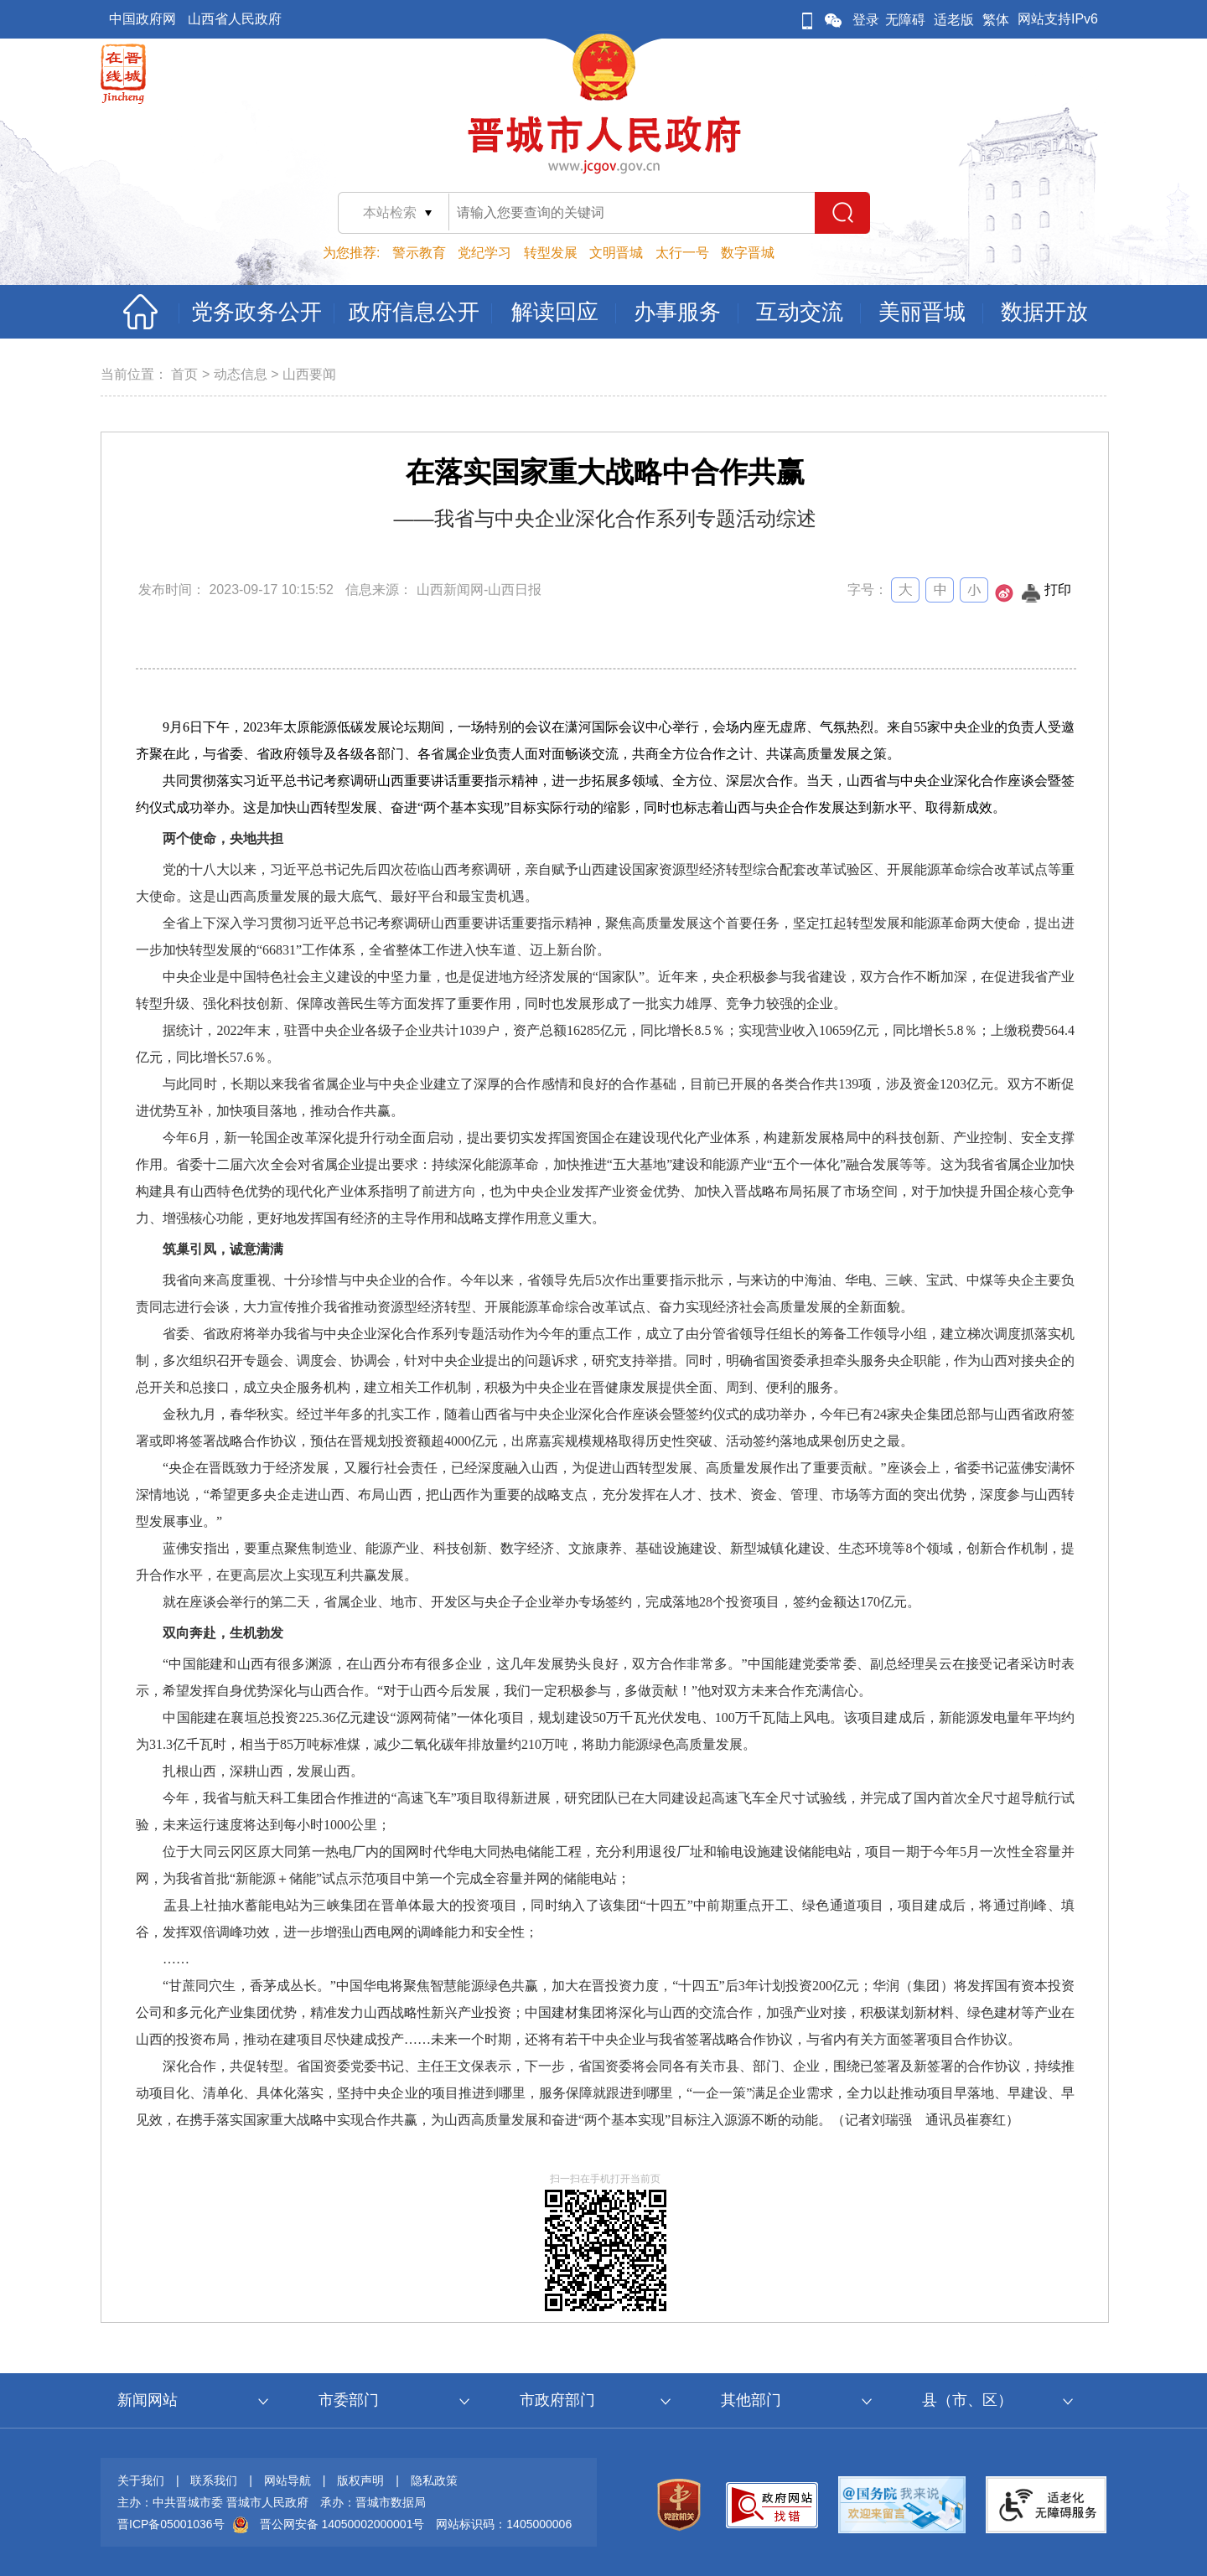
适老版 (954, 20)
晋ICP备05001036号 (171, 2524)
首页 (184, 374)
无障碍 (905, 20)
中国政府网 (142, 19)
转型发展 (551, 253)
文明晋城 (616, 253)
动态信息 (240, 374)
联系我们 (213, 2480)
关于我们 (140, 2480)
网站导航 (287, 2480)
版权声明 (360, 2480)
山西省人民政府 (235, 19)
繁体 (995, 20)
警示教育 (419, 253)
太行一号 (682, 253)
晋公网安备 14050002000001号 (342, 2524)
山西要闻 (309, 374)
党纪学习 (484, 253)
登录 (865, 20)
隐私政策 (434, 2480)
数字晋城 (747, 253)
